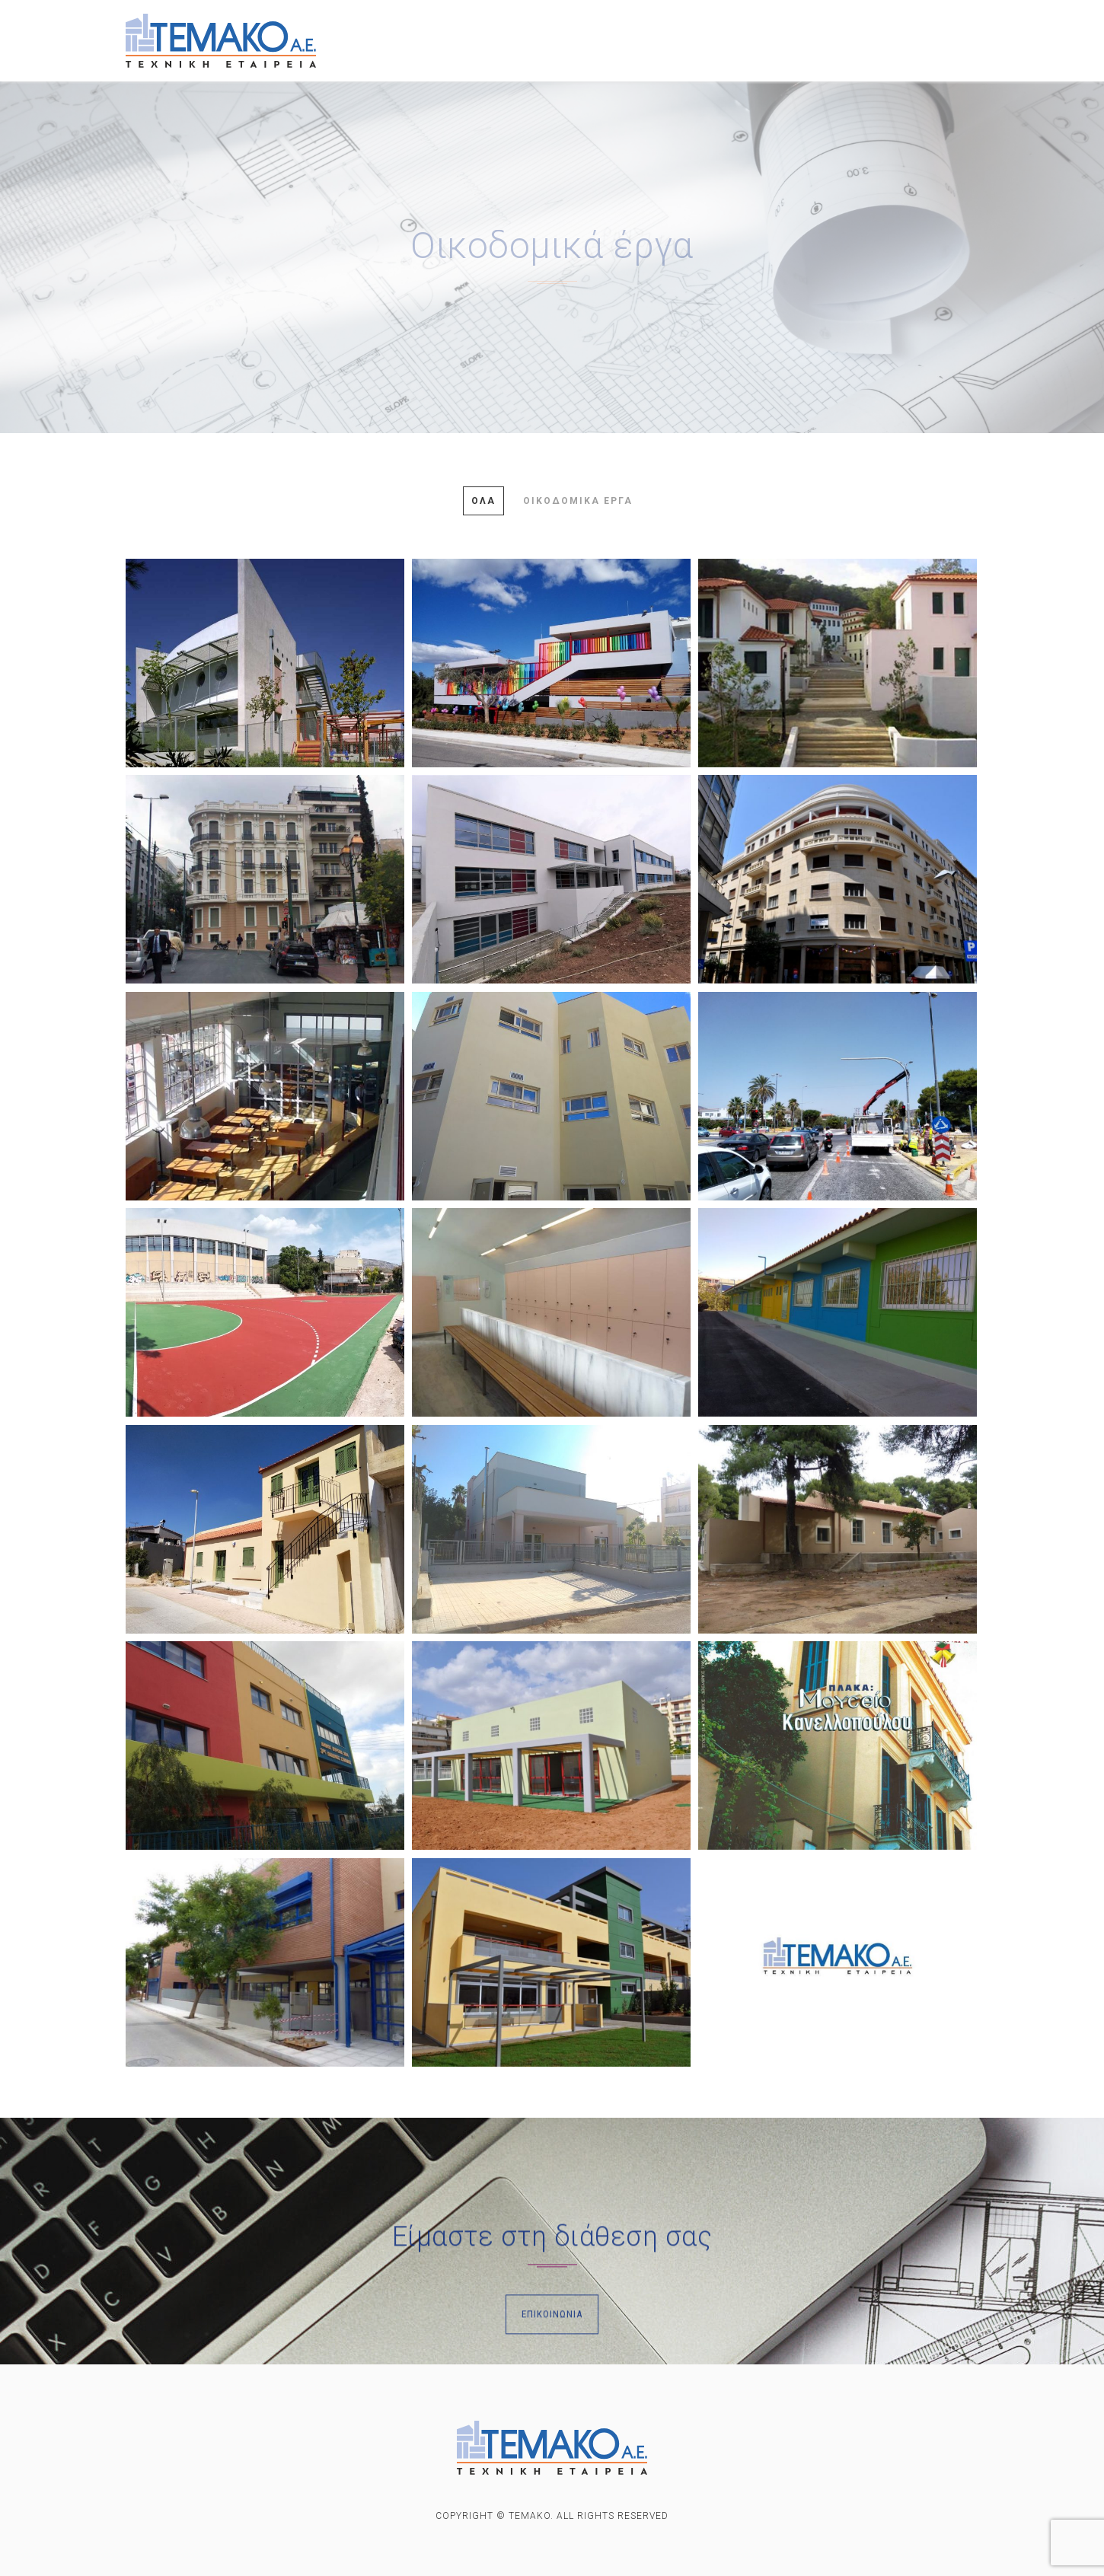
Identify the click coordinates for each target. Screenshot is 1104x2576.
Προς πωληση (621, 31)
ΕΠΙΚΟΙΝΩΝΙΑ (419, 59)
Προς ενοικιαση (746, 32)
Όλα (483, 501)
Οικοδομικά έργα (578, 501)
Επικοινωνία (552, 2381)
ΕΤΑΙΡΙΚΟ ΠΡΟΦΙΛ (431, 30)
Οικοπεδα (860, 34)
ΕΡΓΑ (530, 30)
